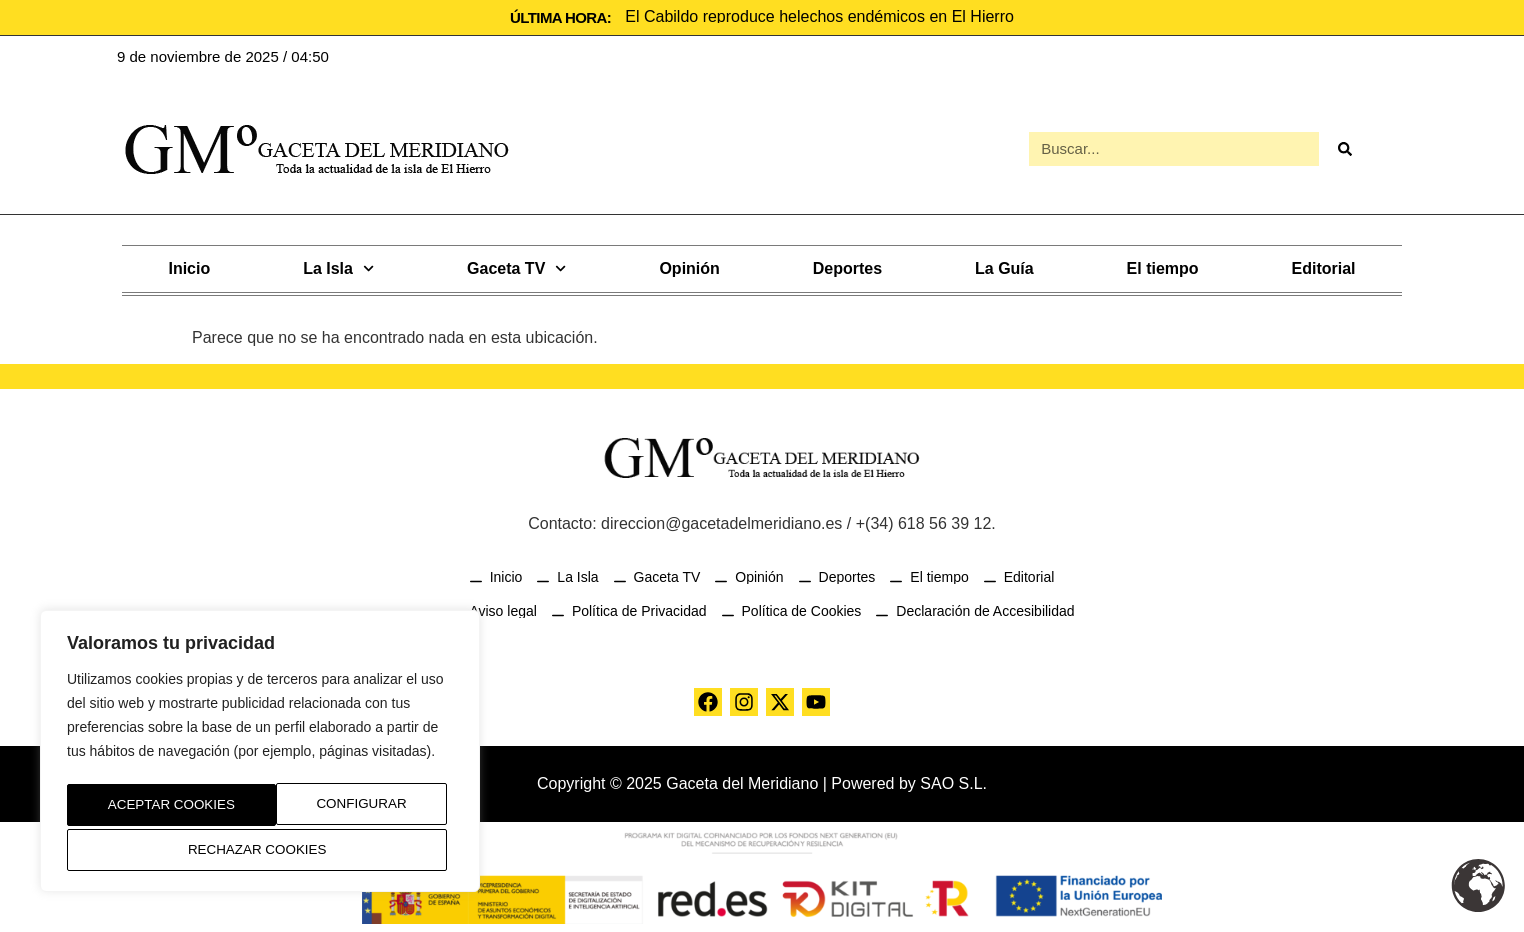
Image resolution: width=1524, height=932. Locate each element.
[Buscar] (1344, 148)
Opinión (689, 266)
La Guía (1004, 266)
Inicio (189, 266)
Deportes (847, 266)
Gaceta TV (516, 266)
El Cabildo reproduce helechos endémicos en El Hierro (819, 16)
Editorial (1324, 266)
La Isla (338, 266)
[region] (260, 755)
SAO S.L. (953, 781)
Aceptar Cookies (260, 850)
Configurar (147, 808)
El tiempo (1163, 266)
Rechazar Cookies (340, 808)
